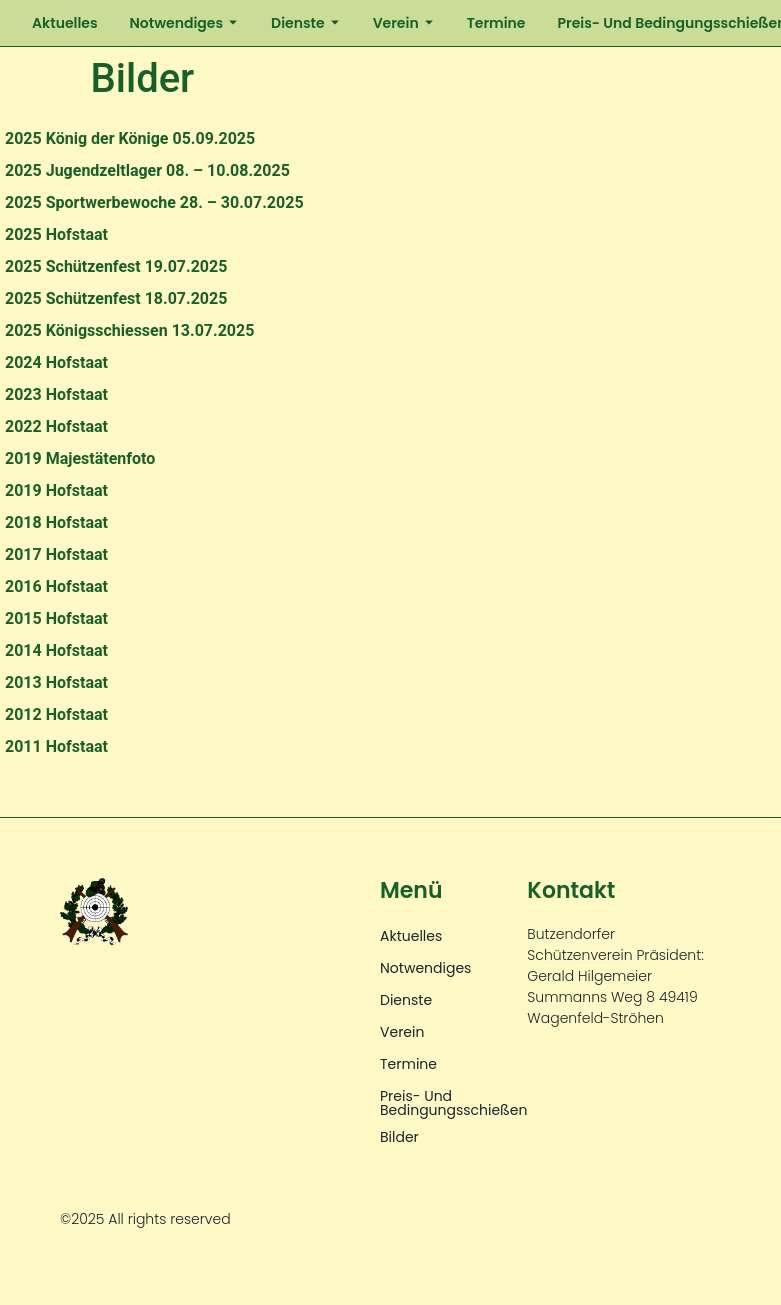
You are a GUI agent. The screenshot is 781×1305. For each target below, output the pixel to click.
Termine (496, 23)
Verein (404, 23)
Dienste (306, 23)
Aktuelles (65, 23)
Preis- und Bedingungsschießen (453, 1103)
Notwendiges (185, 23)
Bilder (399, 1137)
